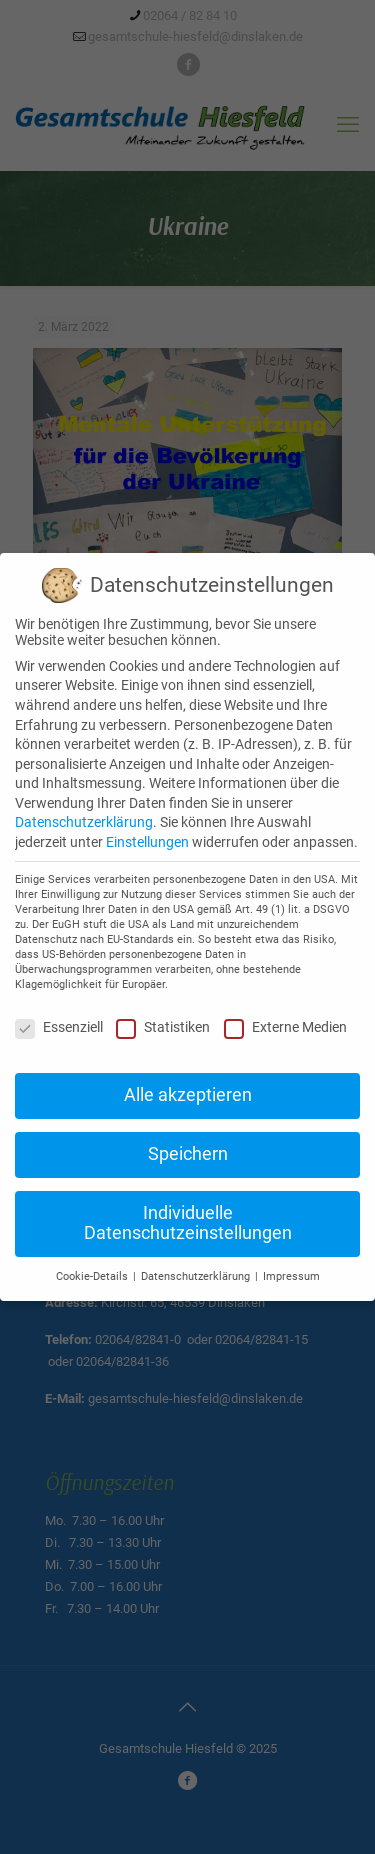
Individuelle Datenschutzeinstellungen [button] (188, 1223)
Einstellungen (147, 842)
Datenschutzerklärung (84, 822)
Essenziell (59, 1027)
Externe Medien (285, 1027)
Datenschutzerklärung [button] (197, 1276)
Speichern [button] (188, 1154)
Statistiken (163, 1027)
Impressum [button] (291, 1276)
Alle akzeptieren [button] (188, 1095)
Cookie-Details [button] (93, 1276)
